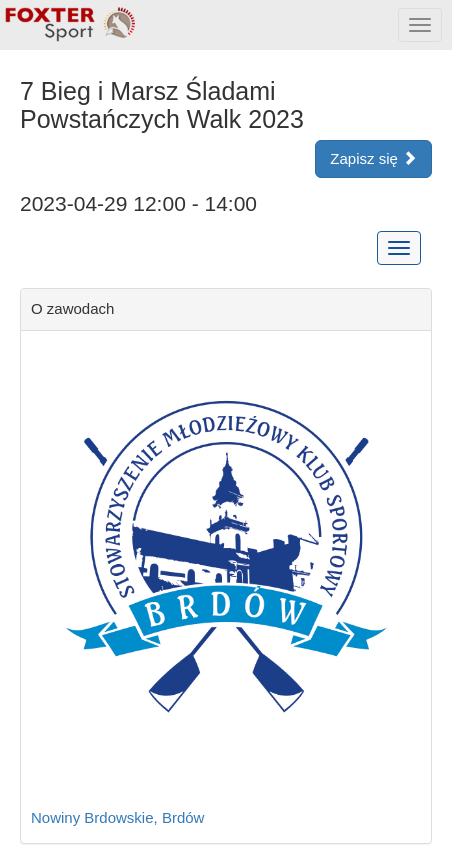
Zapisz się (373, 158)
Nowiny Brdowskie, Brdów (117, 817)
